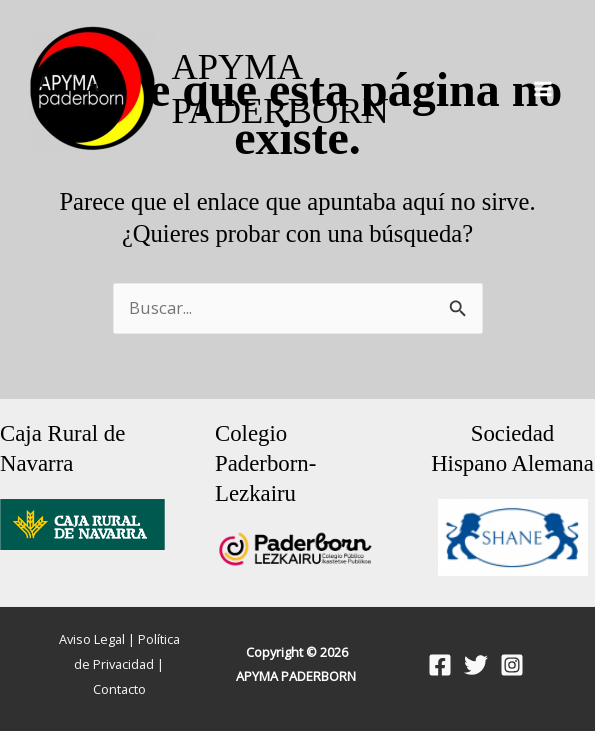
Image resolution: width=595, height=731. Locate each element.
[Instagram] (512, 665)
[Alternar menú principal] (542, 89)
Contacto (119, 689)
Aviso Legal (92, 639)
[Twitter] (476, 665)
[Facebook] (440, 665)
